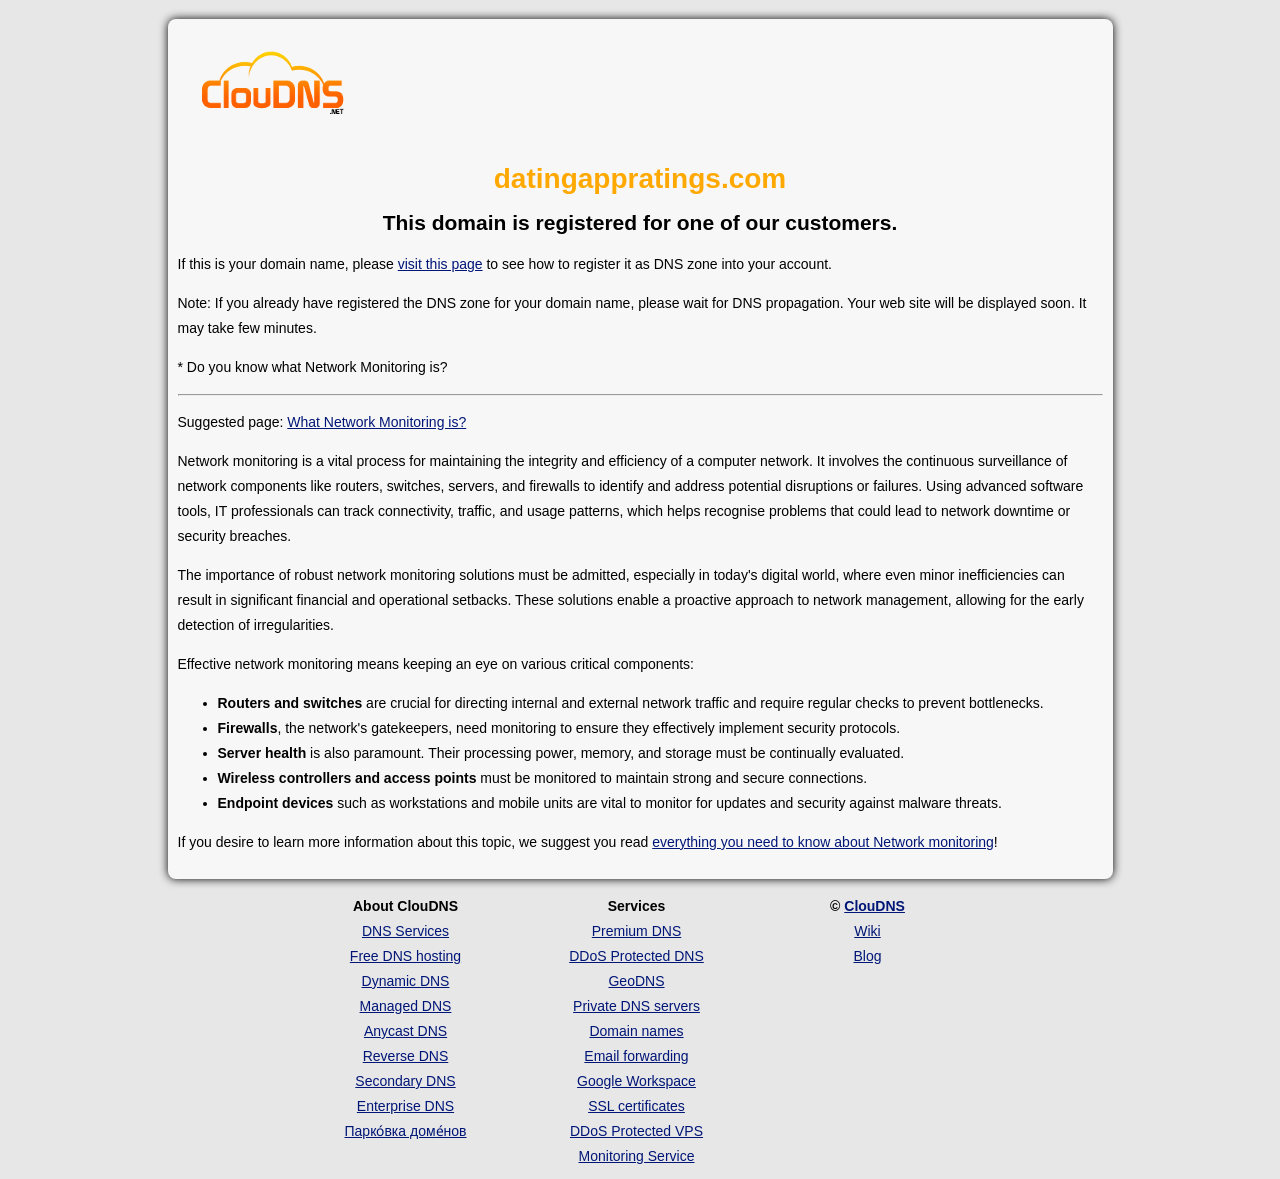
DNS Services (405, 931)
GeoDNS (636, 981)
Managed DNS (406, 1006)
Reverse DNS (406, 1056)
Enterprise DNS (405, 1106)
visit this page (440, 264)
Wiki (867, 931)
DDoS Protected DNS (636, 956)
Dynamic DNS (406, 981)
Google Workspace (636, 1081)
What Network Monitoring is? (376, 422)
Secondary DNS (405, 1081)
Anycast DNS (405, 1031)
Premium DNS (636, 931)
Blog (867, 956)
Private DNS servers (636, 1006)
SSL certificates (636, 1106)
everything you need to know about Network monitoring (823, 842)
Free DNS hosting (405, 956)
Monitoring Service (637, 1156)
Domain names (636, 1031)
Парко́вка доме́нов (406, 1131)
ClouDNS (874, 906)
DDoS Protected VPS (636, 1131)
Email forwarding (636, 1056)
